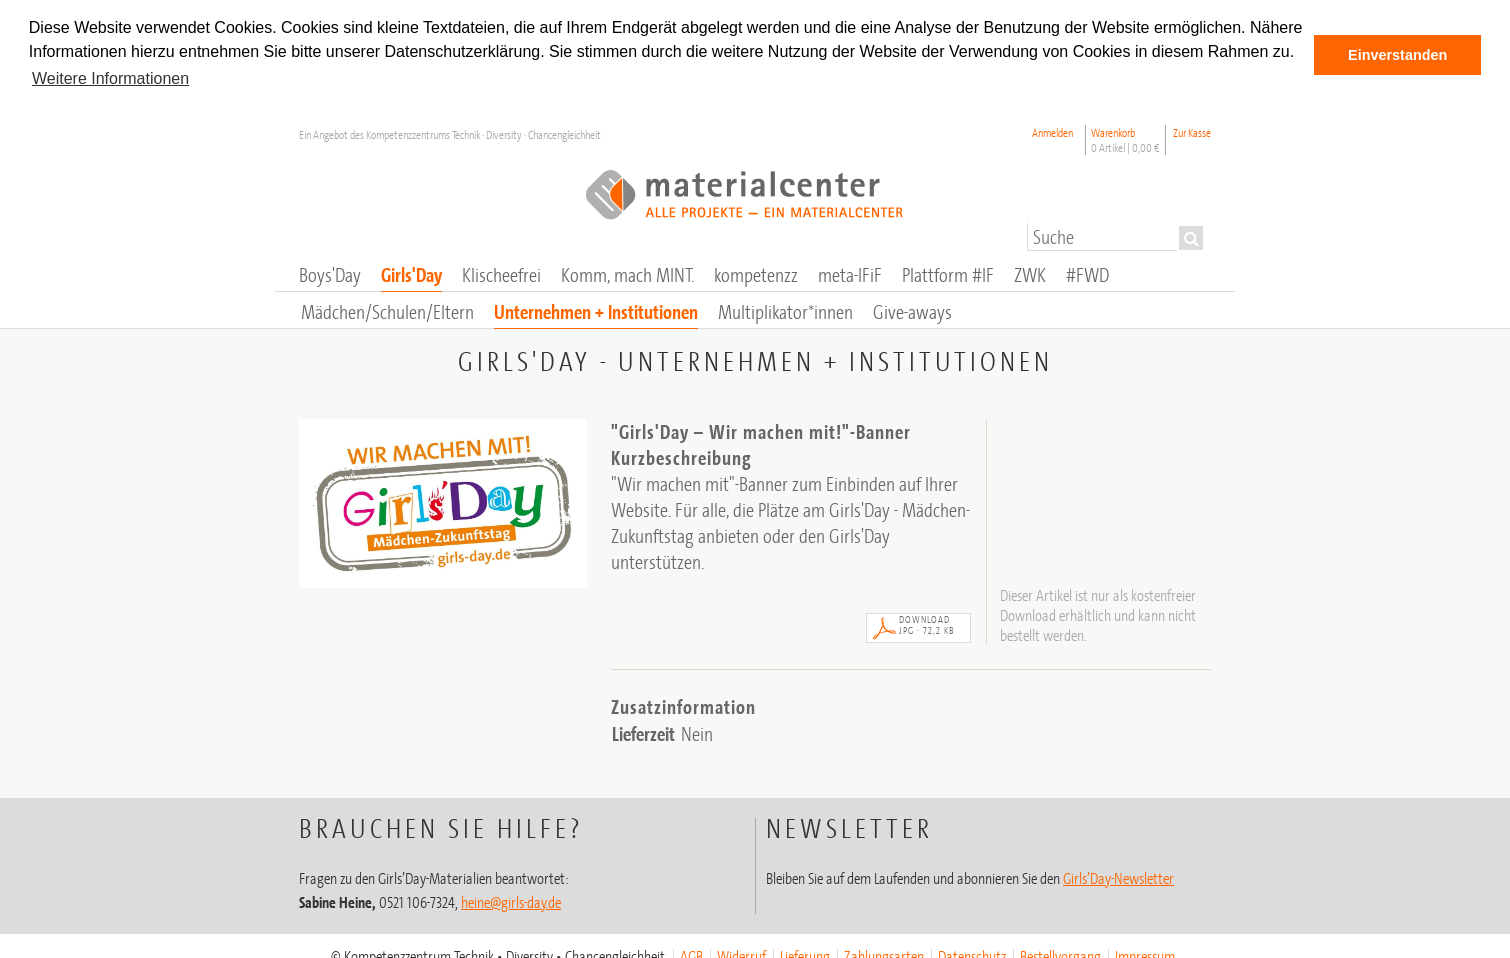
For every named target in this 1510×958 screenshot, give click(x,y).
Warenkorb (1125, 139)
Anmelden (1052, 131)
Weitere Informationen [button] (110, 78)
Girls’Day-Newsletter (1118, 877)
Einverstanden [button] (1397, 55)
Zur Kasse (1192, 131)
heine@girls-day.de (511, 901)
